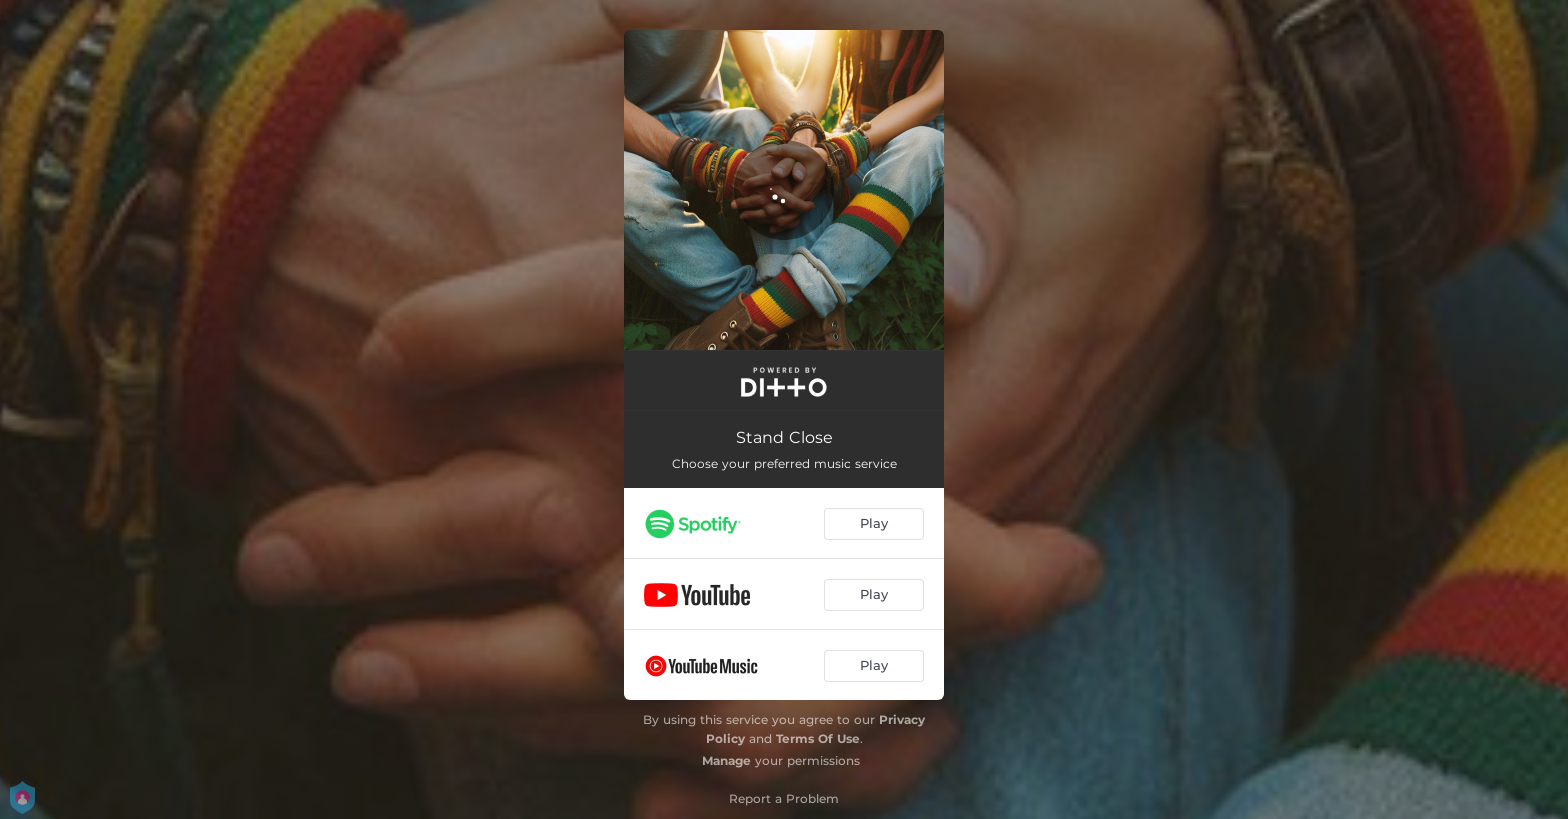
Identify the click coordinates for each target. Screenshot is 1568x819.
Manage (726, 760)
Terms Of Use (818, 738)
